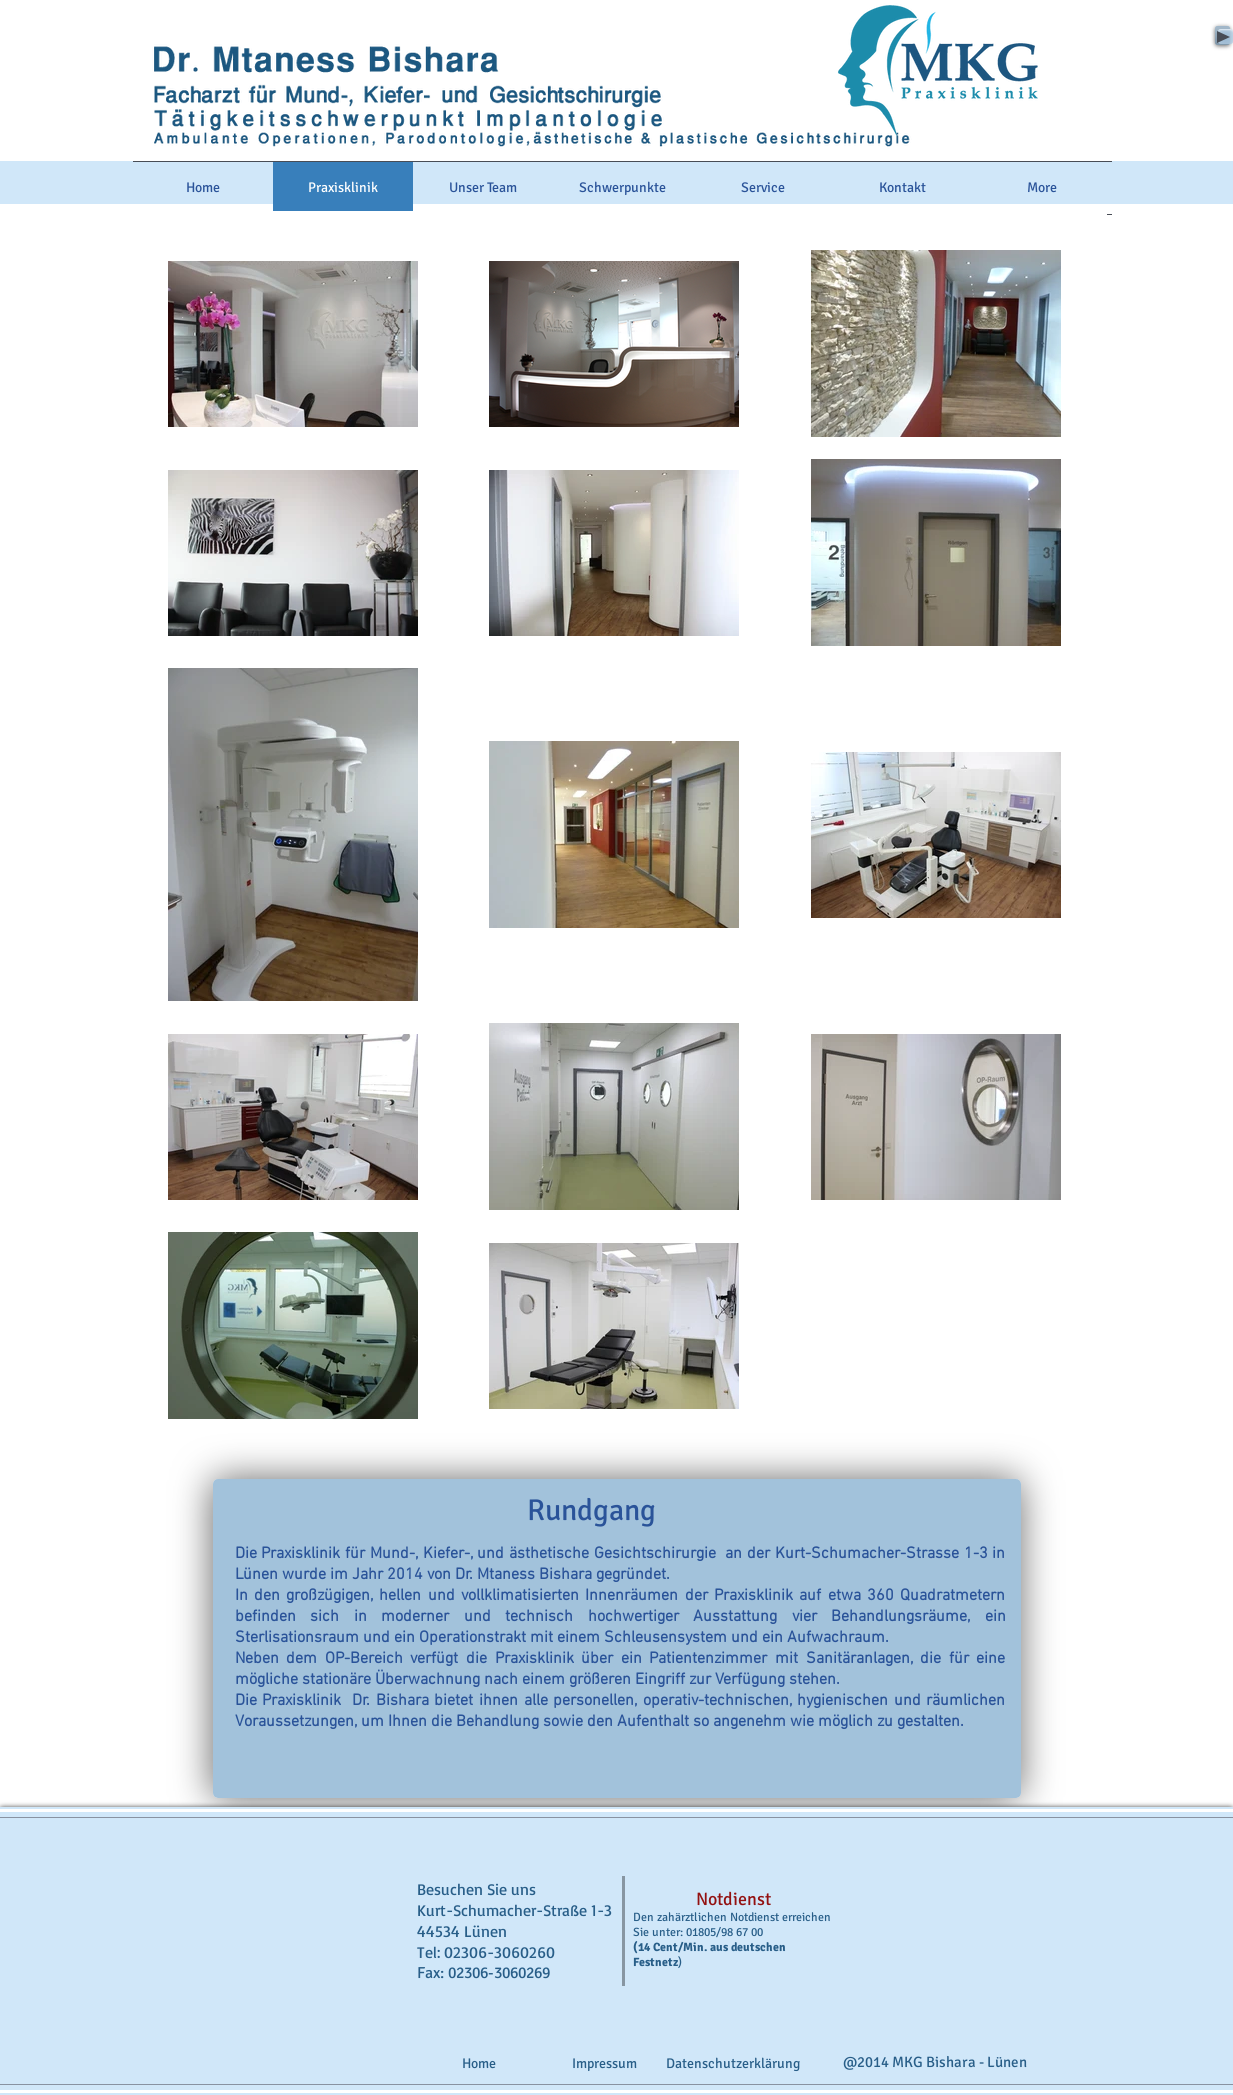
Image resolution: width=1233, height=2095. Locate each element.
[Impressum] (605, 2063)
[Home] (479, 2063)
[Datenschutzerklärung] (733, 2063)
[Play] (1222, 35)
